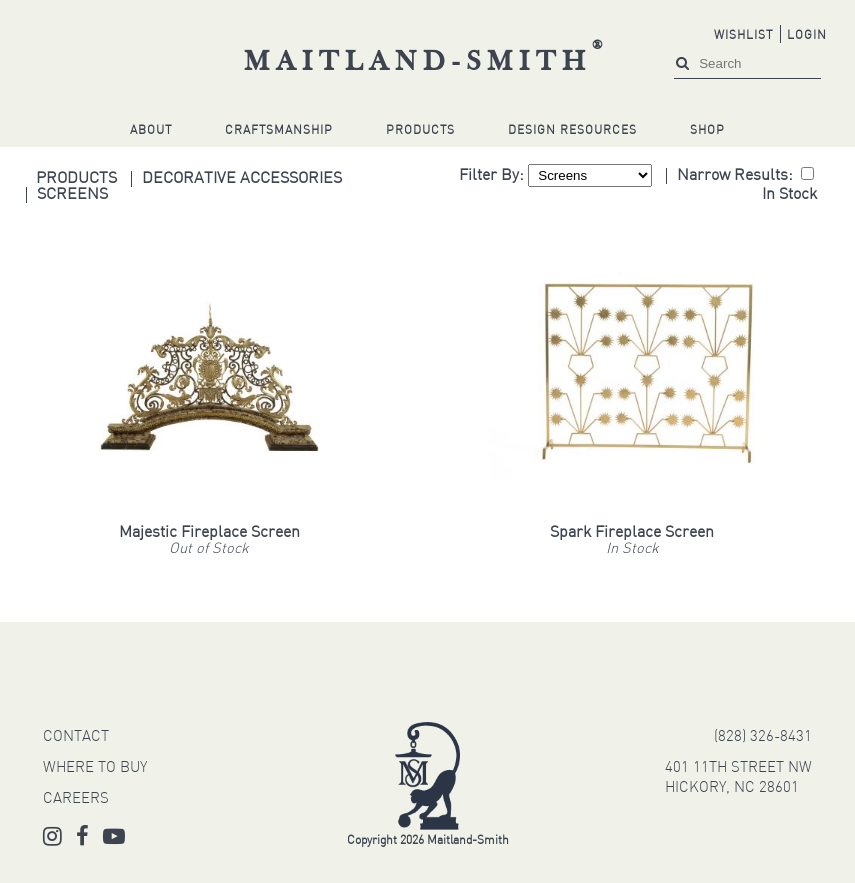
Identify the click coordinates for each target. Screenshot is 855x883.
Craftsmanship (279, 131)
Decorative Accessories (242, 179)
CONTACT (76, 737)
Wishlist (743, 36)
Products (420, 131)
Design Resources (572, 131)
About (151, 131)
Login (807, 36)
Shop (707, 131)
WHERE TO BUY (95, 768)
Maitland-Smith (426, 63)
